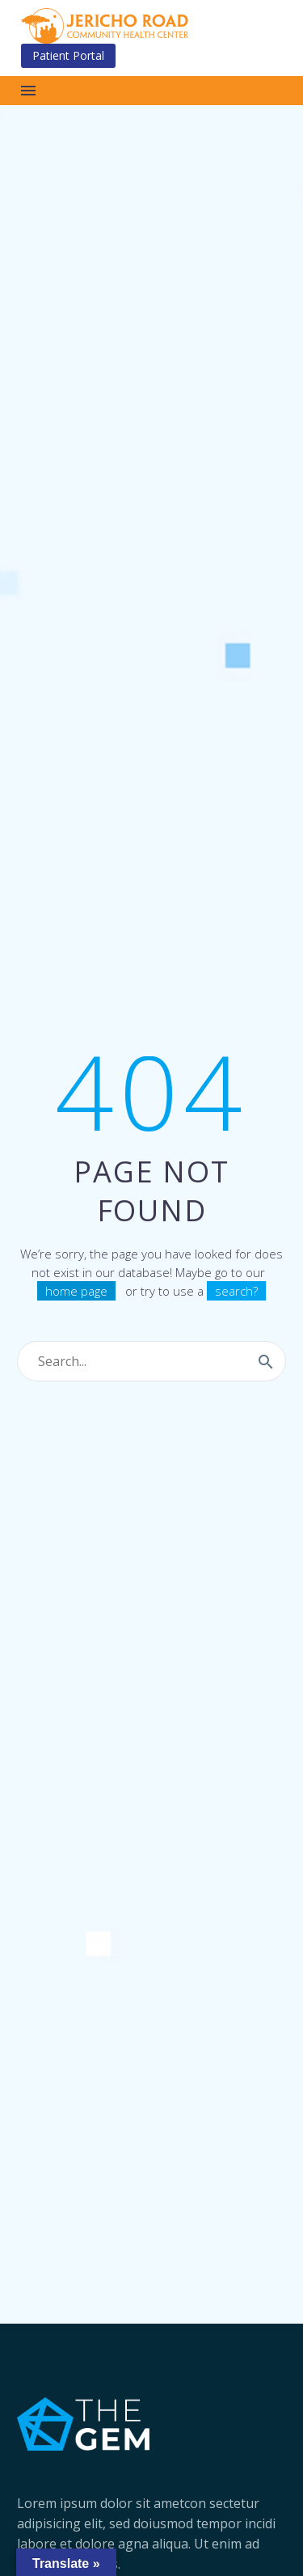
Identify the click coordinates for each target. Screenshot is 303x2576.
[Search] (151, 1361)
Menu (28, 90)
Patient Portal (68, 55)
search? (236, 1291)
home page (76, 1291)
